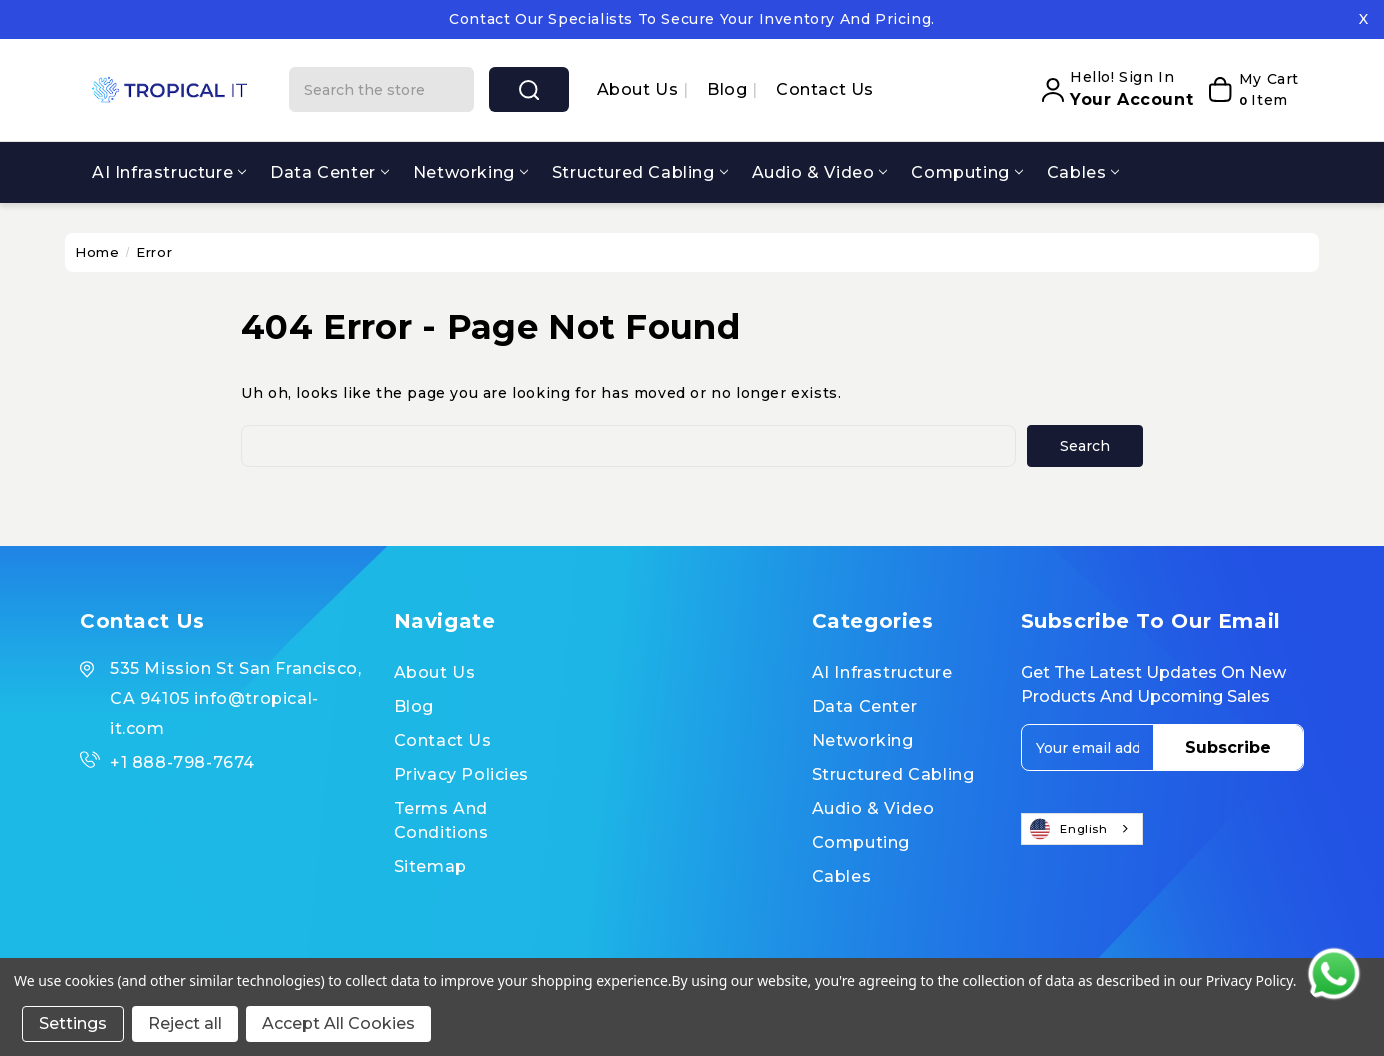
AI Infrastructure (169, 172)
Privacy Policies (462, 774)
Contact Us (825, 89)
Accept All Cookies (338, 1023)
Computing (966, 172)
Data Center (329, 172)
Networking (470, 172)
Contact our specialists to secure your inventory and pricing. (692, 19)
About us (640, 89)
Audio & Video (820, 172)
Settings (73, 1023)
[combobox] (1082, 829)
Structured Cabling (640, 172)
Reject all (185, 1023)
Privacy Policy (1249, 980)
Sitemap (430, 866)
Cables (1083, 172)
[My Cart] (1251, 90)
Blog (729, 89)
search (529, 90)
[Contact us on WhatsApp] (1334, 974)
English (1069, 829)
